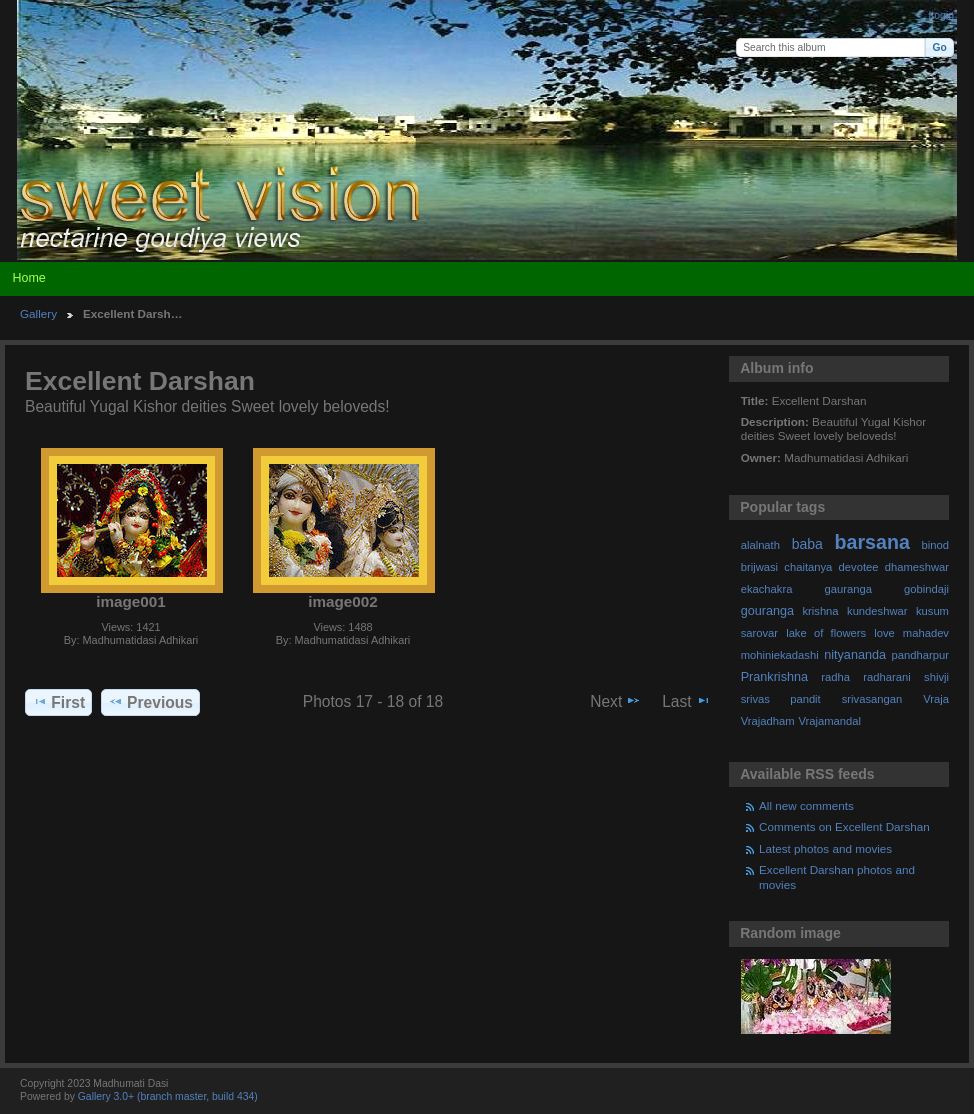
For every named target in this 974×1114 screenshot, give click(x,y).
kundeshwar (877, 611)
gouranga (767, 611)
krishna (820, 611)
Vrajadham (768, 721)
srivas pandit (781, 699)
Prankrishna (774, 677)
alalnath (760, 545)
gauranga (848, 589)
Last (686, 701)
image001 (131, 601)
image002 (343, 601)
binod (935, 545)
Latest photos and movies (825, 848)
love (884, 633)
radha (835, 677)
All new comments (806, 805)
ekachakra (767, 589)
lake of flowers (826, 633)
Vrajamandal (829, 721)
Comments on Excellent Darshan (844, 826)
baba (807, 544)
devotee (859, 567)
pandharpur (920, 655)
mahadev (926, 633)
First (58, 702)
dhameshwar (917, 567)
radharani (886, 677)
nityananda (855, 655)
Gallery (38, 313)
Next (615, 701)
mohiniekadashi (780, 655)
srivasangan (872, 699)
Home (28, 278)
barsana (872, 542)
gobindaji (926, 589)
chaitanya (808, 567)
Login (941, 15)
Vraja (936, 699)
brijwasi (759, 567)
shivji (936, 677)
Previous (150, 702)
